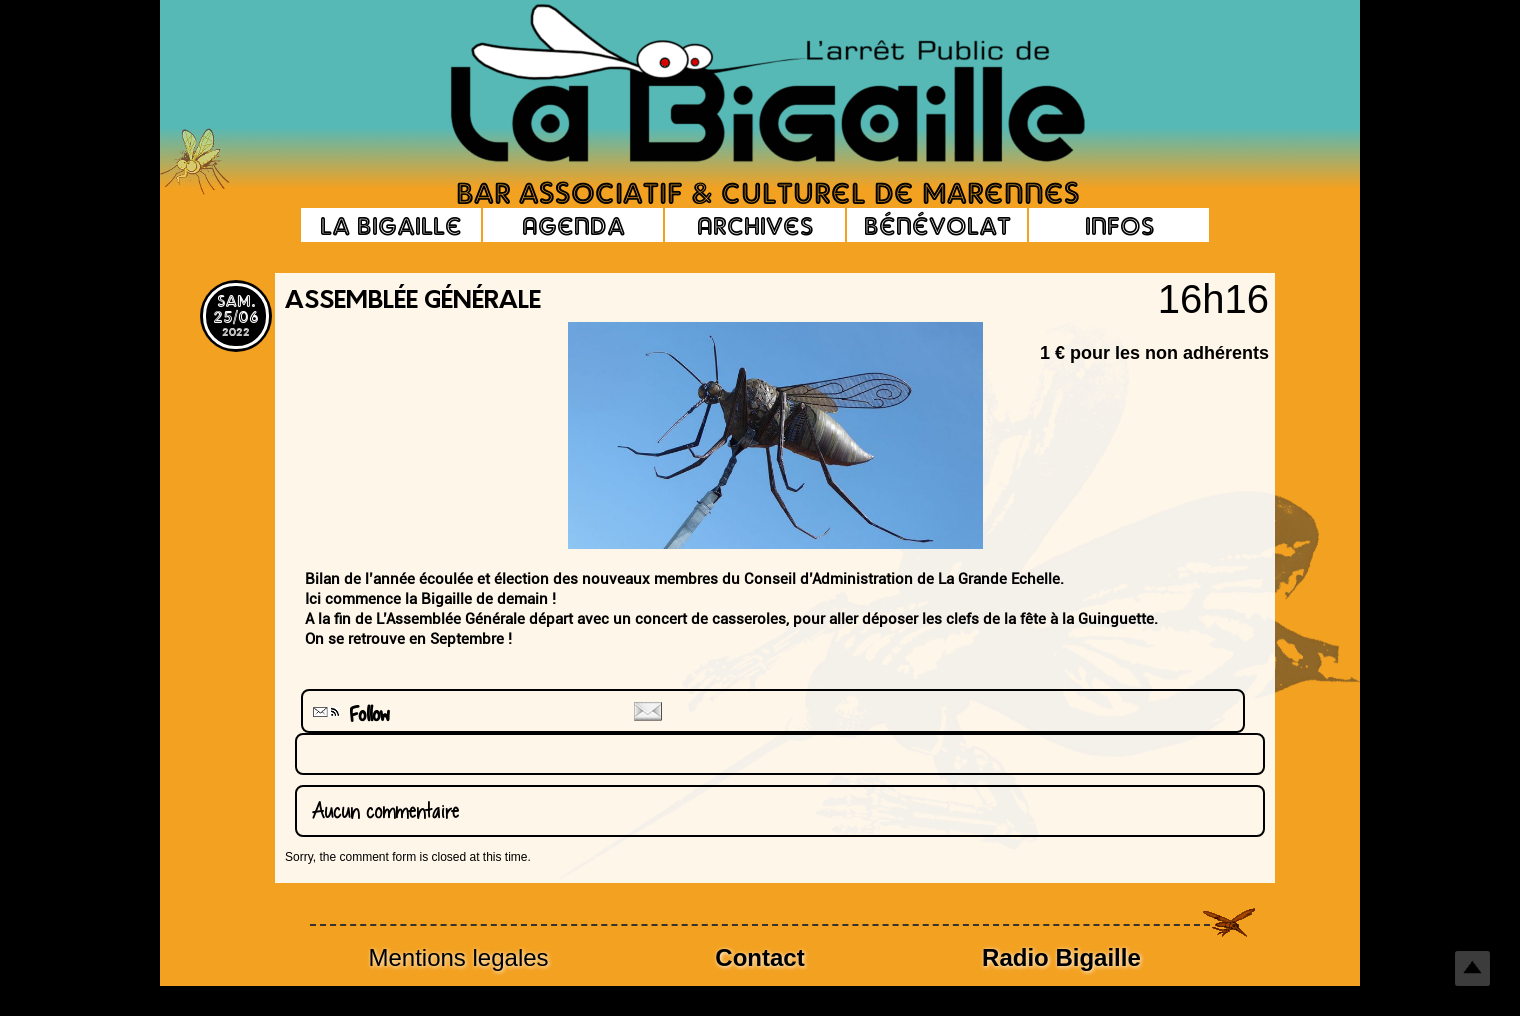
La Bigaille (391, 225)
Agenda (573, 225)
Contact (759, 957)
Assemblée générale (413, 302)
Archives (755, 225)
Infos (1119, 225)
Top (1472, 968)
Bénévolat (937, 225)
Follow (349, 714)
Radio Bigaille (1061, 957)
